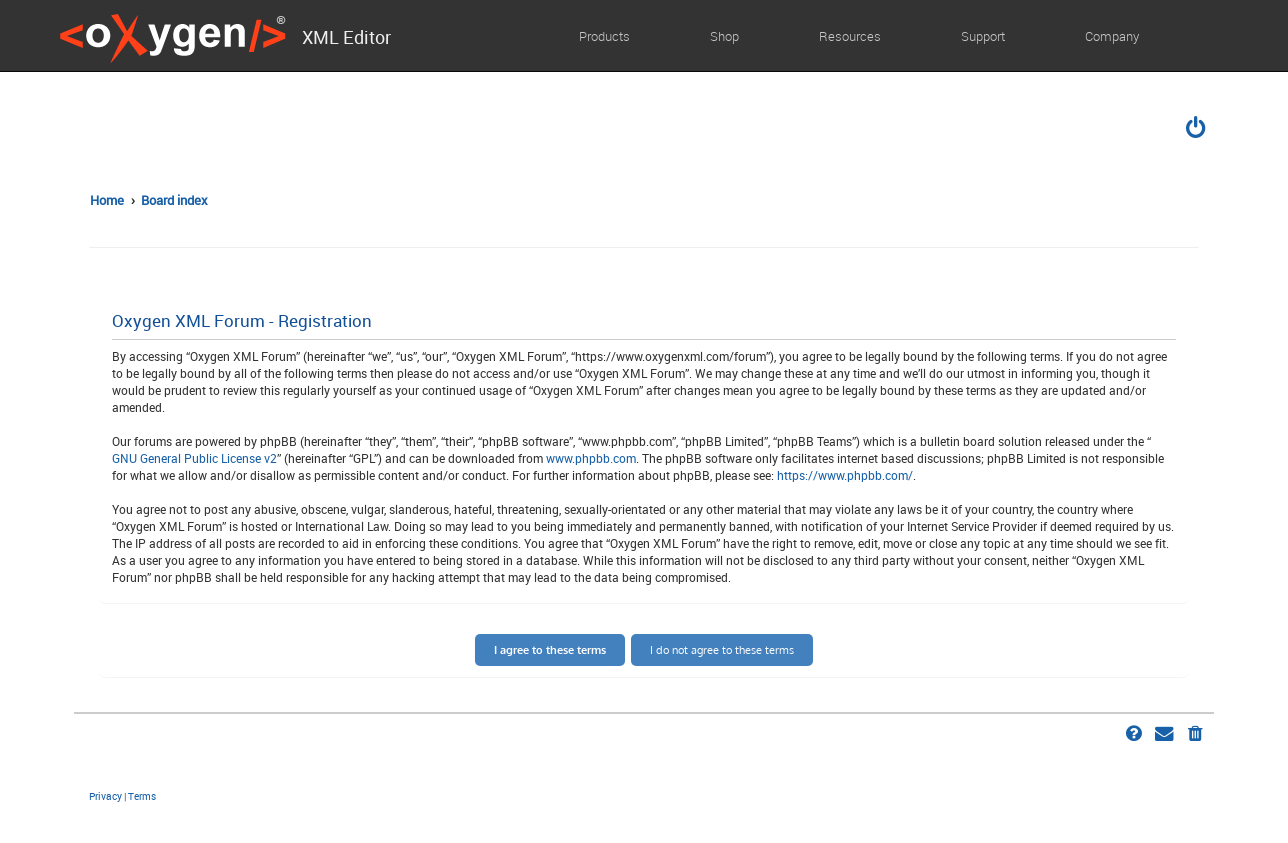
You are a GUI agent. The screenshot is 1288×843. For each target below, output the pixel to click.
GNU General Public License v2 (194, 458)
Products (604, 36)
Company (1112, 36)
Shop (724, 36)
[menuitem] (1197, 130)
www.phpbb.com (591, 458)
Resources (850, 36)
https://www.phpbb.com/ (845, 475)
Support (983, 36)
